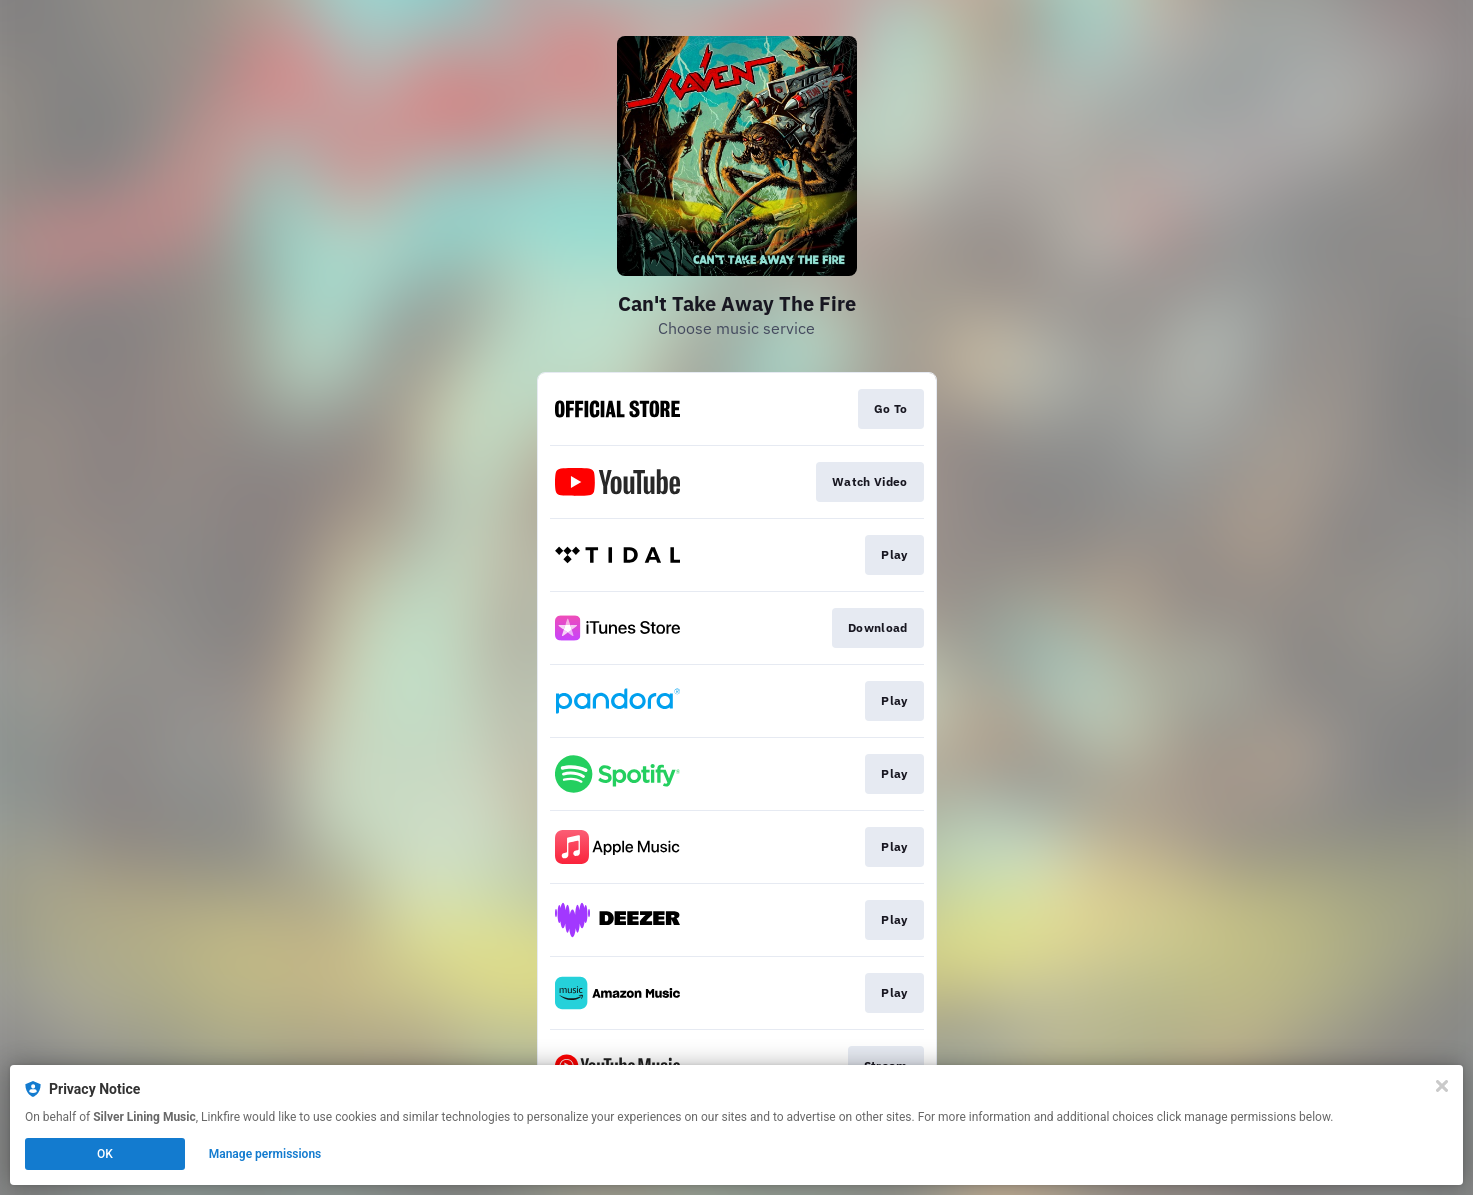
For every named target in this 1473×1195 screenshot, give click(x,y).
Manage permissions (265, 1154)
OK (105, 1154)
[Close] (1442, 1086)
